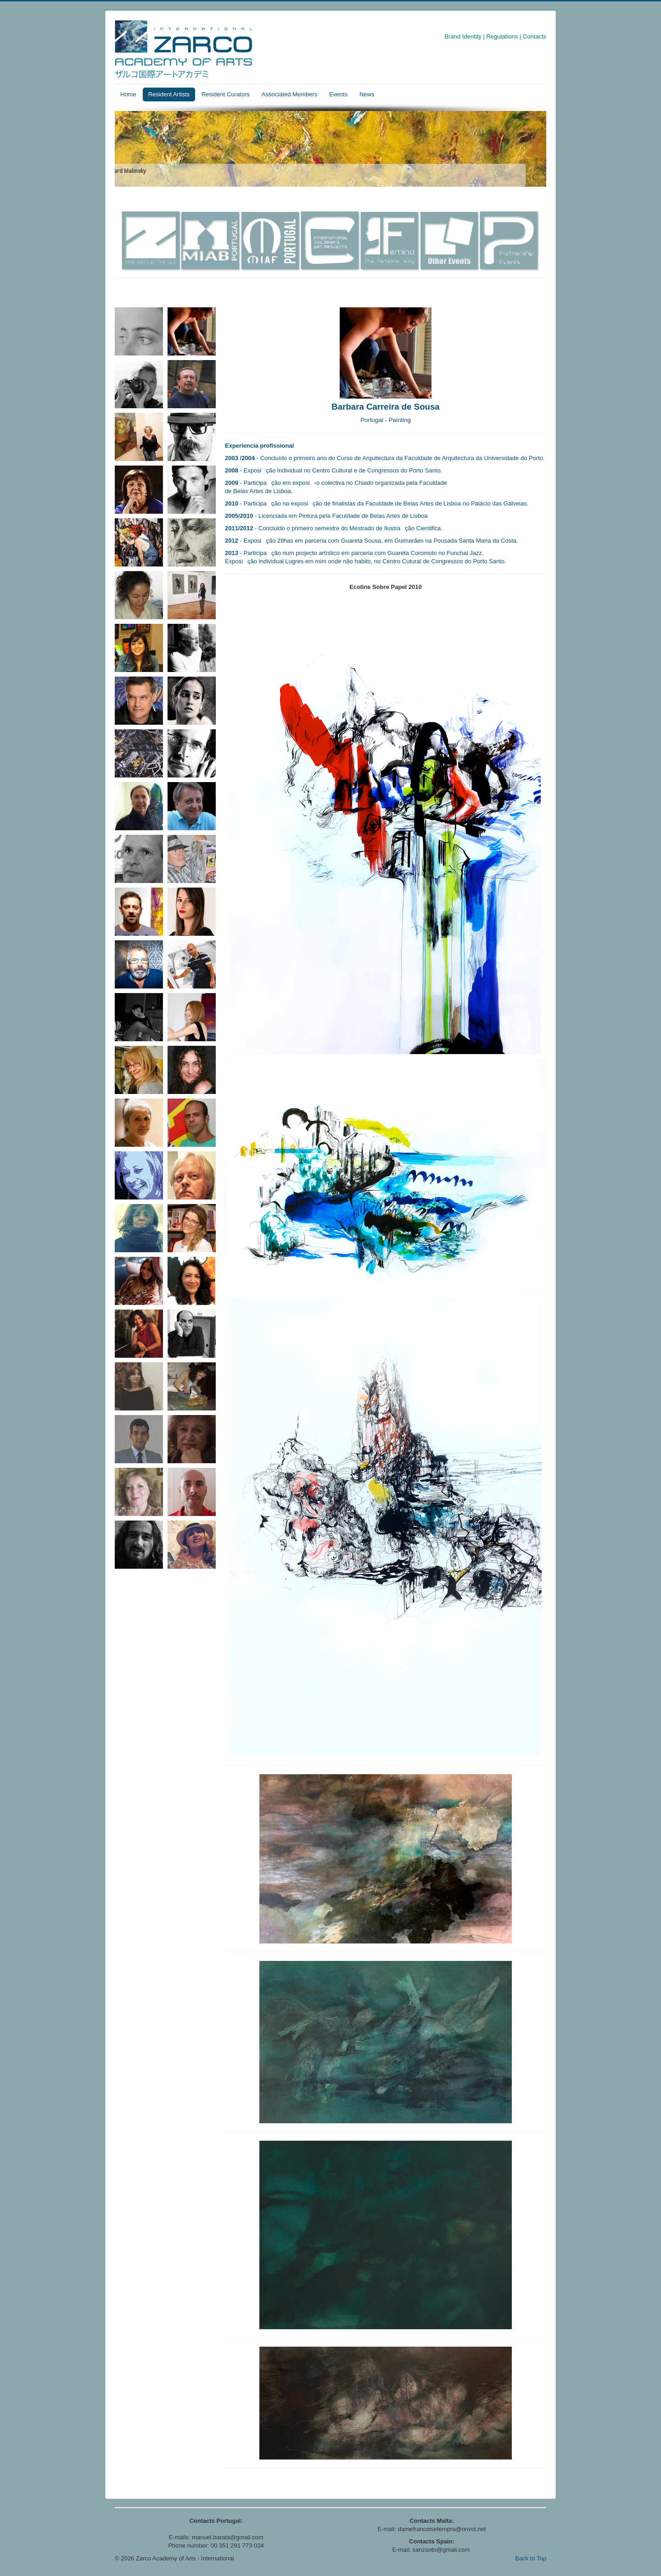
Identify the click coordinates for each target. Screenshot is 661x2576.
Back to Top (530, 2558)
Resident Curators (226, 94)
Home (128, 94)
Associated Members (289, 94)
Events (338, 94)
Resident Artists (169, 94)
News (367, 94)
